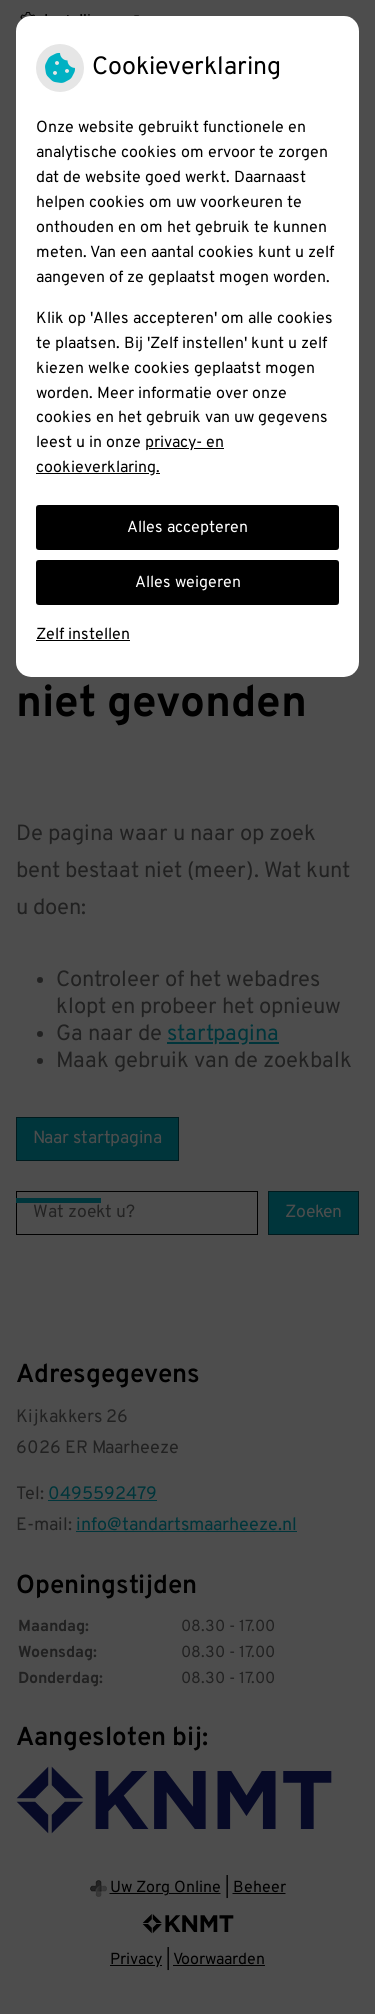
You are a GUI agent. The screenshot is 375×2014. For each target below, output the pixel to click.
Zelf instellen (83, 635)
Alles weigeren (188, 583)
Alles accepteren (187, 528)
